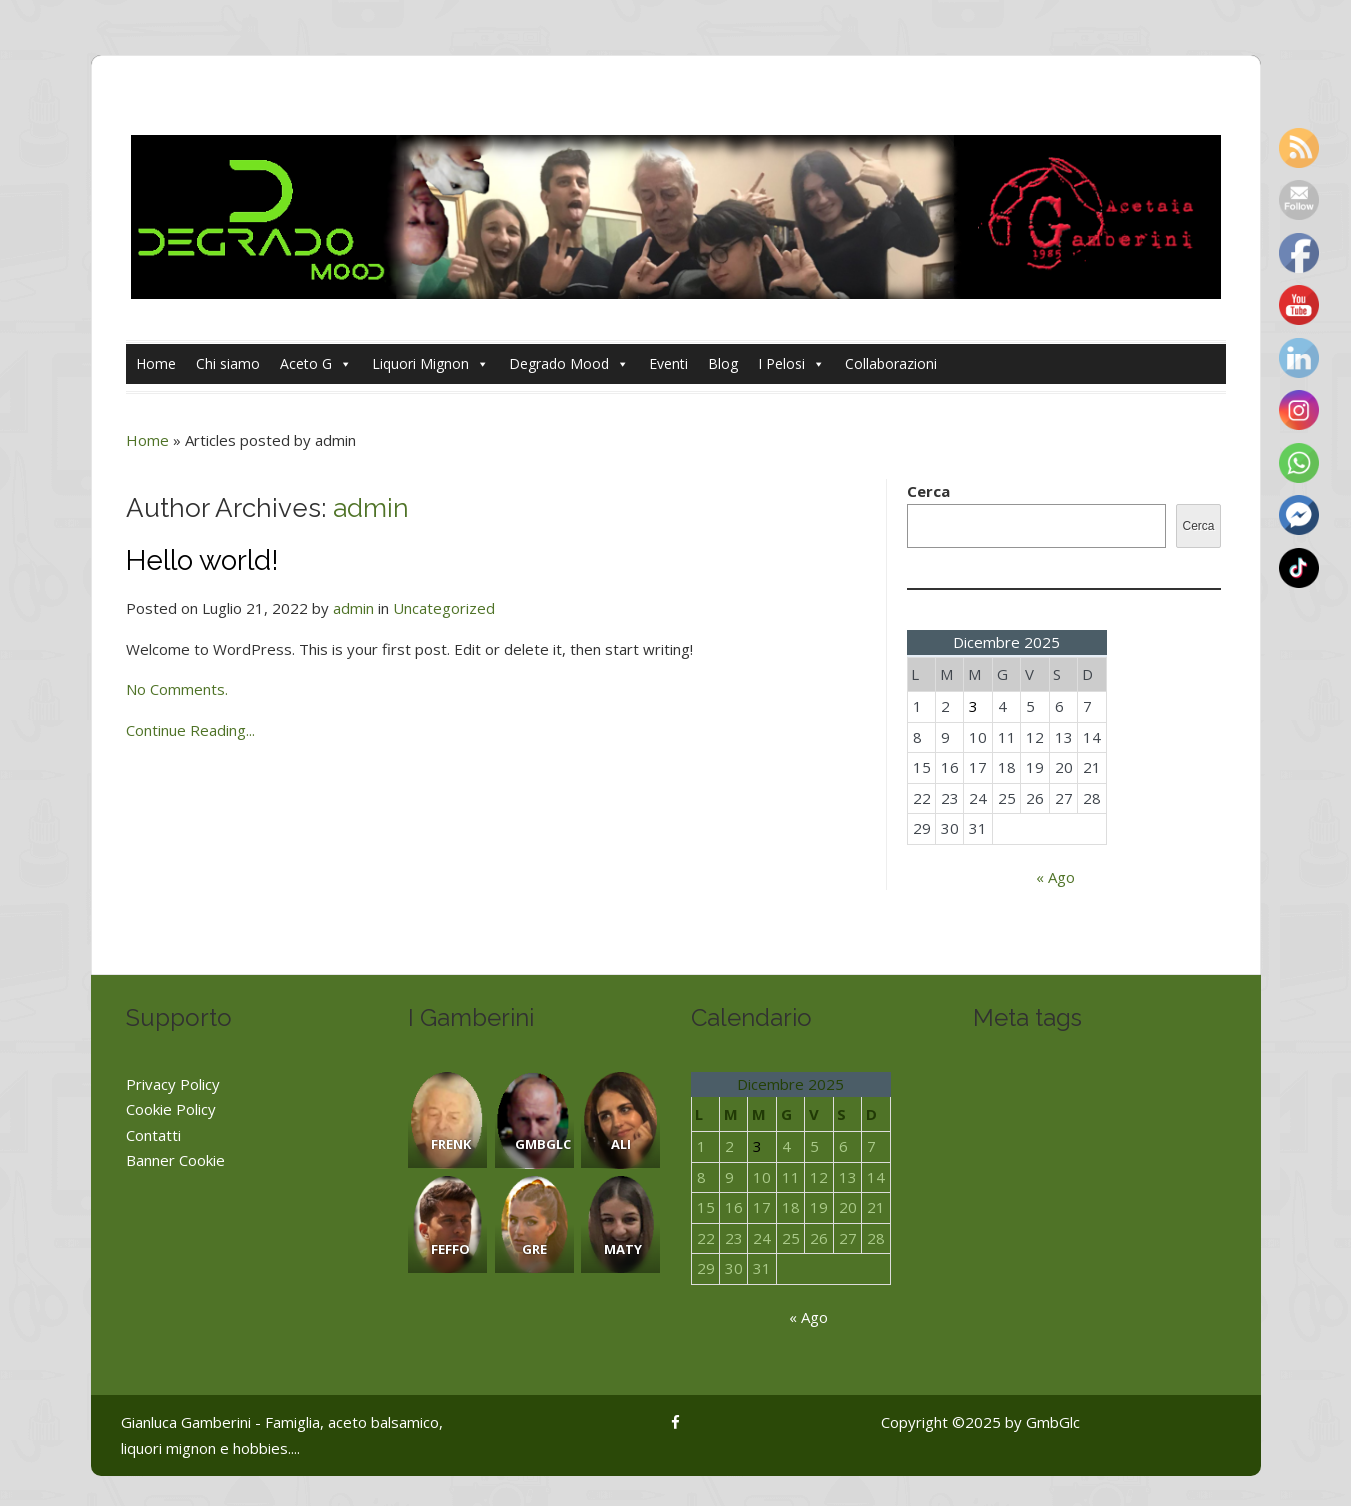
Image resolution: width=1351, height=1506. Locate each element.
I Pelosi (791, 364)
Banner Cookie (175, 1160)
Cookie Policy (171, 1109)
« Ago (1055, 877)
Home (156, 363)
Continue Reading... (190, 730)
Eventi (668, 363)
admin (371, 508)
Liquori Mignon (430, 364)
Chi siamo (228, 363)
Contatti (153, 1135)
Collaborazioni (891, 363)
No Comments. (177, 689)
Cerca (928, 491)
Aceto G (316, 364)
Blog (723, 363)
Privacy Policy (173, 1084)
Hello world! (202, 560)
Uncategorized (444, 608)
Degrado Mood (569, 364)
